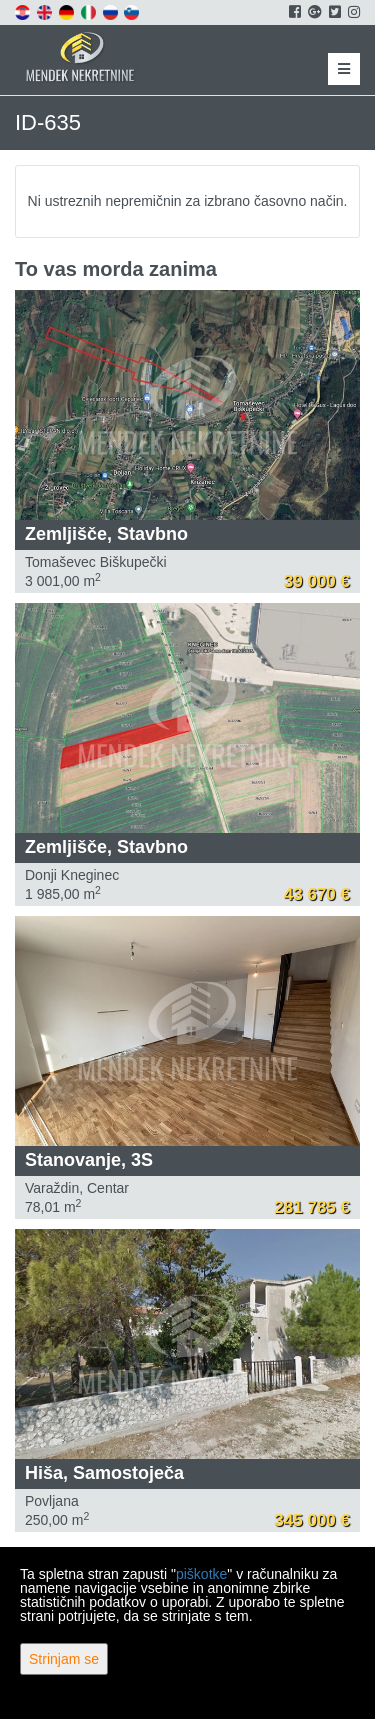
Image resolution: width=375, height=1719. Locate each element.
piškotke (201, 1574)
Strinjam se (64, 1659)
